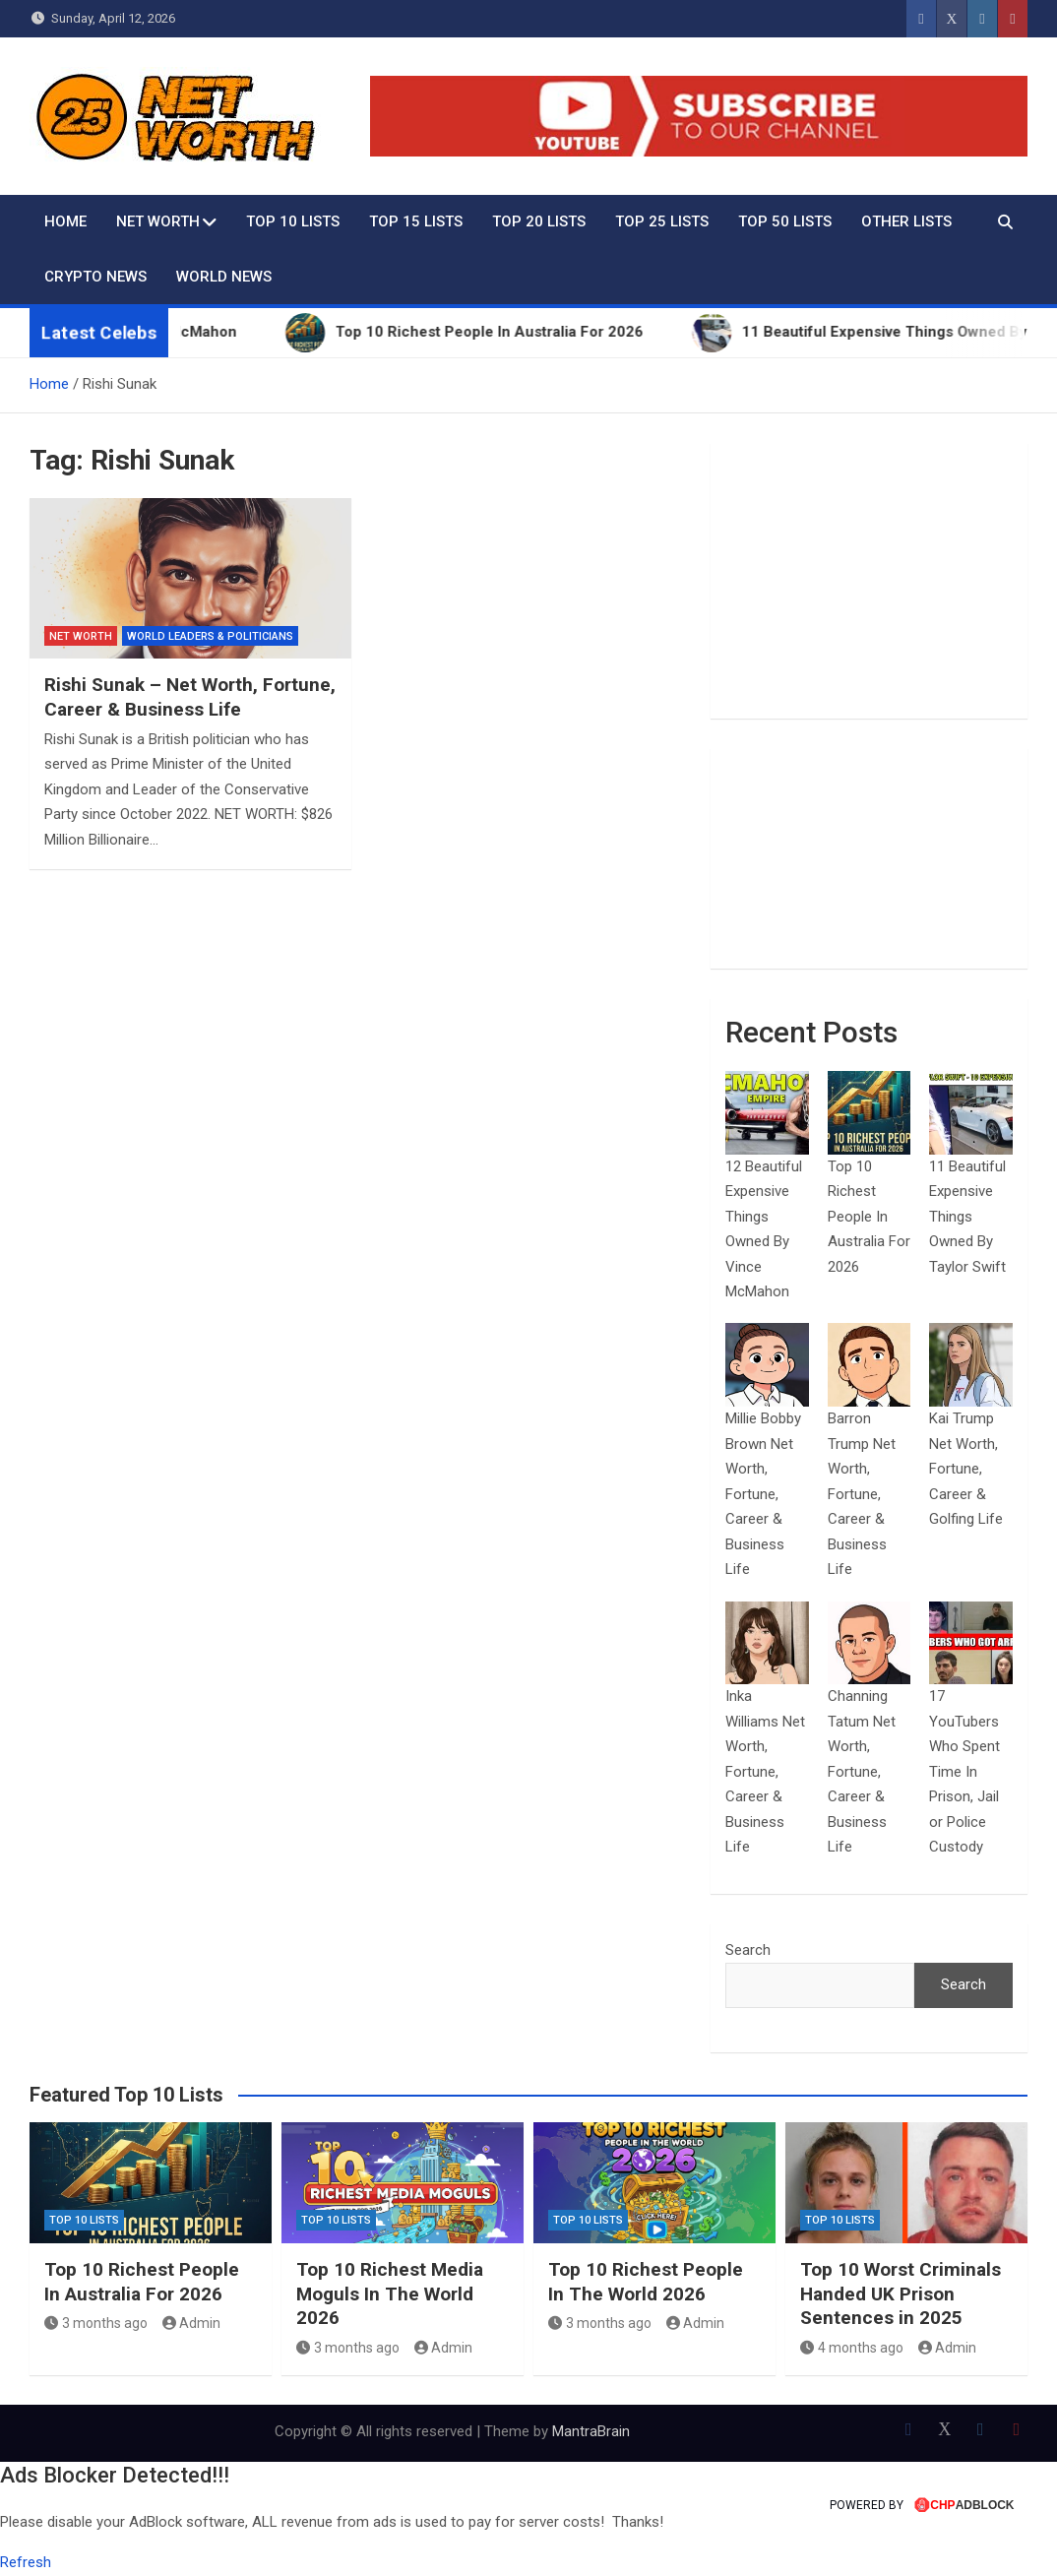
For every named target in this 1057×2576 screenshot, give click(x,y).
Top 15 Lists (416, 221)
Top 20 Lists (539, 221)
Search (748, 1950)
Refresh (25, 2562)
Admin (191, 2323)
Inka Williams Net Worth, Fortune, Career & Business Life (765, 1771)
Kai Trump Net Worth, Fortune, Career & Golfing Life (966, 1469)
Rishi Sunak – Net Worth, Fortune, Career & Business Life (190, 697)
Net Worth (158, 221)
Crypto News (95, 276)
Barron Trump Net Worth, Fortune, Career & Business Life (862, 1494)
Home (65, 221)
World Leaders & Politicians (210, 636)
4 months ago (851, 2348)
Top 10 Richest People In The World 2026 (645, 2281)
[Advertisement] (869, 581)
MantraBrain (591, 2431)
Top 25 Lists (662, 221)
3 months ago (96, 2323)
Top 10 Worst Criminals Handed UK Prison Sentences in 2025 (900, 2293)
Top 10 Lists (293, 221)
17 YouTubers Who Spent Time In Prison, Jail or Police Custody (964, 1771)
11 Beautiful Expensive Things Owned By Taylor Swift (967, 1217)
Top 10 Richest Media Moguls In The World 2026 (389, 2293)
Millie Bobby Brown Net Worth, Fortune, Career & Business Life (763, 1494)
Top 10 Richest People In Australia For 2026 (869, 1217)
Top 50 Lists (785, 221)
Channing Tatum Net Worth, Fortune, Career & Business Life (862, 1771)
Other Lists (906, 221)
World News (224, 276)
